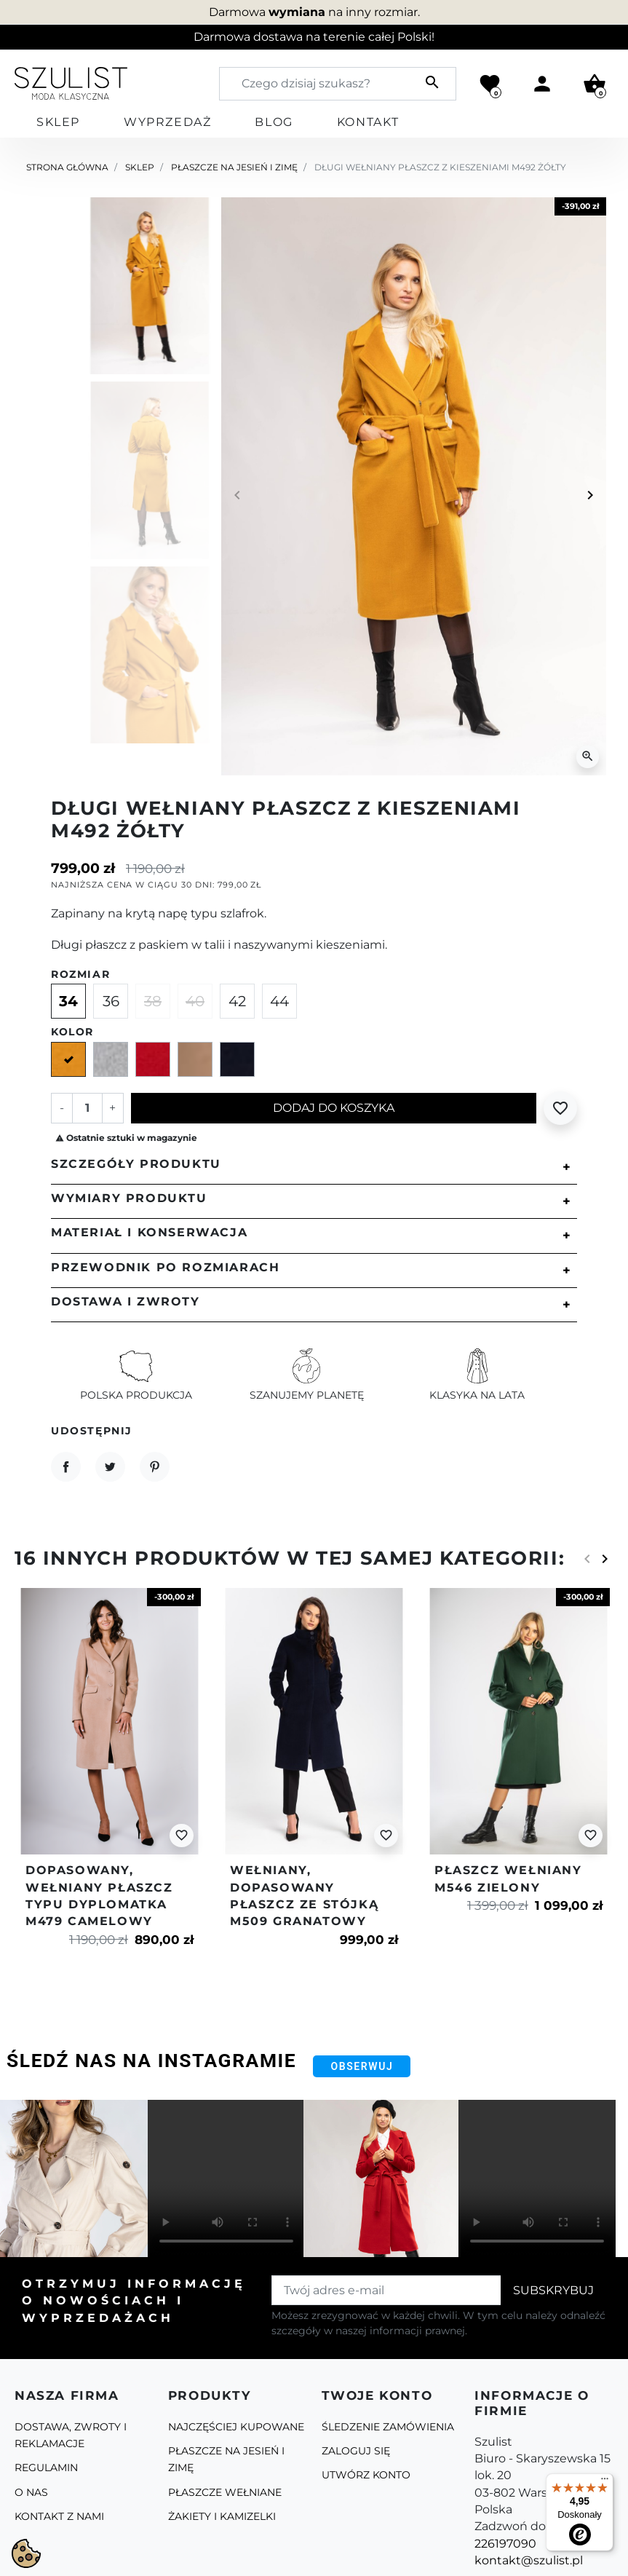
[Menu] (604, 2482)
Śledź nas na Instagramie (151, 2060)
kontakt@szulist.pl (528, 2560)
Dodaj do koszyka (333, 1108)
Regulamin (46, 2467)
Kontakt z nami (59, 2516)
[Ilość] (87, 1108)
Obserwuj (361, 2066)
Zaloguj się (356, 2450)
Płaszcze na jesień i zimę (234, 167)
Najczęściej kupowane (236, 2426)
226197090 (505, 2544)
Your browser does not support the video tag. (226, 2178)
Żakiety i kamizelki (222, 2516)
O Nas (31, 2492)
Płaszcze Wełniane (225, 2492)
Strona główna (67, 167)
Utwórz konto (366, 2474)
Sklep (139, 167)
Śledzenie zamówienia (388, 2426)
